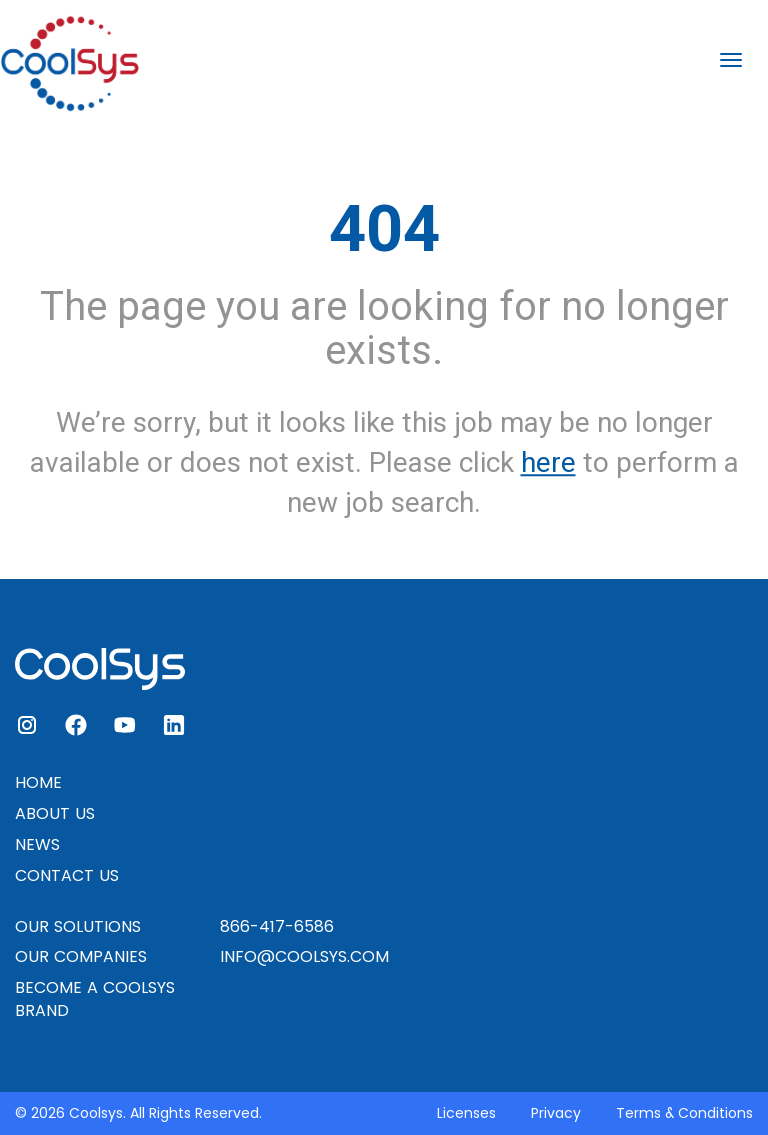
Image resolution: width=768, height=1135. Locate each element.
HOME (38, 782)
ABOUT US (55, 813)
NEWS (37, 844)
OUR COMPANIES (81, 956)
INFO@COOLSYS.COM (304, 956)
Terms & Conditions (684, 1113)
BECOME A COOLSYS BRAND (95, 999)
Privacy (556, 1113)
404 (384, 229)
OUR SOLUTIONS (78, 926)
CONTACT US (67, 875)
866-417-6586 (277, 926)
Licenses (466, 1113)
